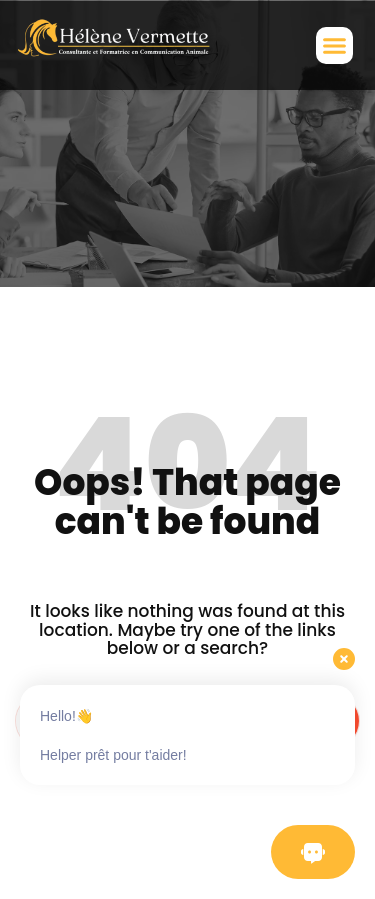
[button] (335, 46)
